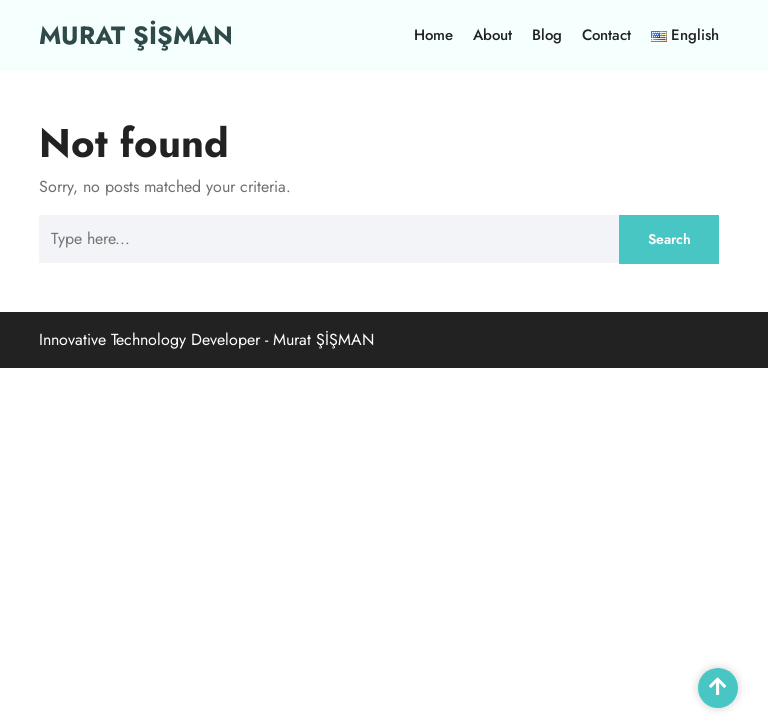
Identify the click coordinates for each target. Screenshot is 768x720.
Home (433, 35)
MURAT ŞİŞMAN (136, 35)
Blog (547, 35)
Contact (606, 35)
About (492, 35)
